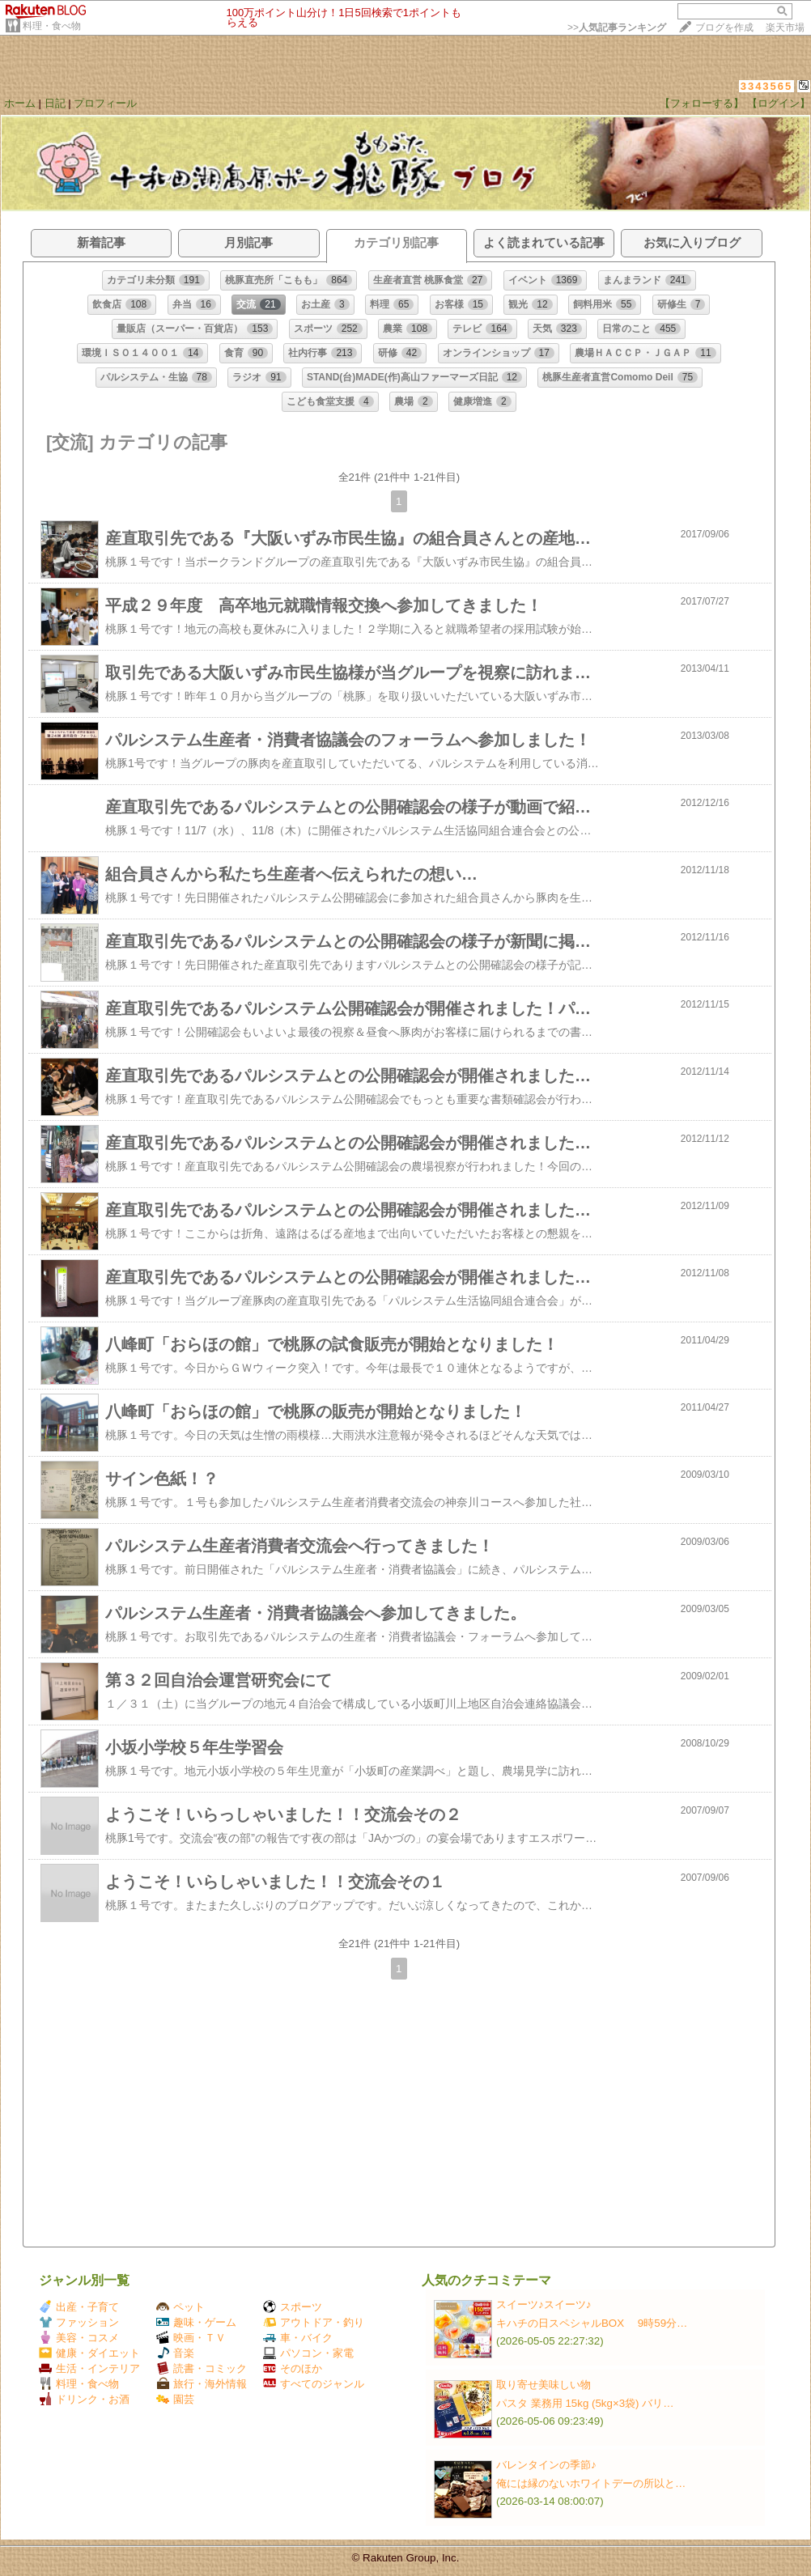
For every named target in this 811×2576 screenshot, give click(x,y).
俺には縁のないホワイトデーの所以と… (591, 2483)
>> (616, 27)
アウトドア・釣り (313, 2322)
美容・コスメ (79, 2338)
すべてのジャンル (313, 2384)
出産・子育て (79, 2307)
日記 (55, 103)
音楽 (175, 2353)
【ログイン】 (778, 103)
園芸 (175, 2399)
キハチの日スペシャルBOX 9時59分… (591, 2323)
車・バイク (298, 2338)
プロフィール (105, 103)
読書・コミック (201, 2368)
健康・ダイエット (89, 2353)
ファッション (79, 2322)
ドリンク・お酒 (84, 2399)
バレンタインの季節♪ (546, 2465)
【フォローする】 (702, 103)
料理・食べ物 (52, 26)
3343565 (767, 86)
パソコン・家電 (308, 2353)
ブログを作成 (724, 27)
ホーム (20, 103)
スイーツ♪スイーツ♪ (543, 2304)
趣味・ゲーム (196, 2322)
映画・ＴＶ (191, 2338)
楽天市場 (785, 27)
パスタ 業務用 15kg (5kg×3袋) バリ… (585, 2403)
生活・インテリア (89, 2368)
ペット (180, 2307)
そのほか (292, 2368)
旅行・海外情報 (201, 2384)
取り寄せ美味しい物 (543, 2385)
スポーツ (292, 2307)
